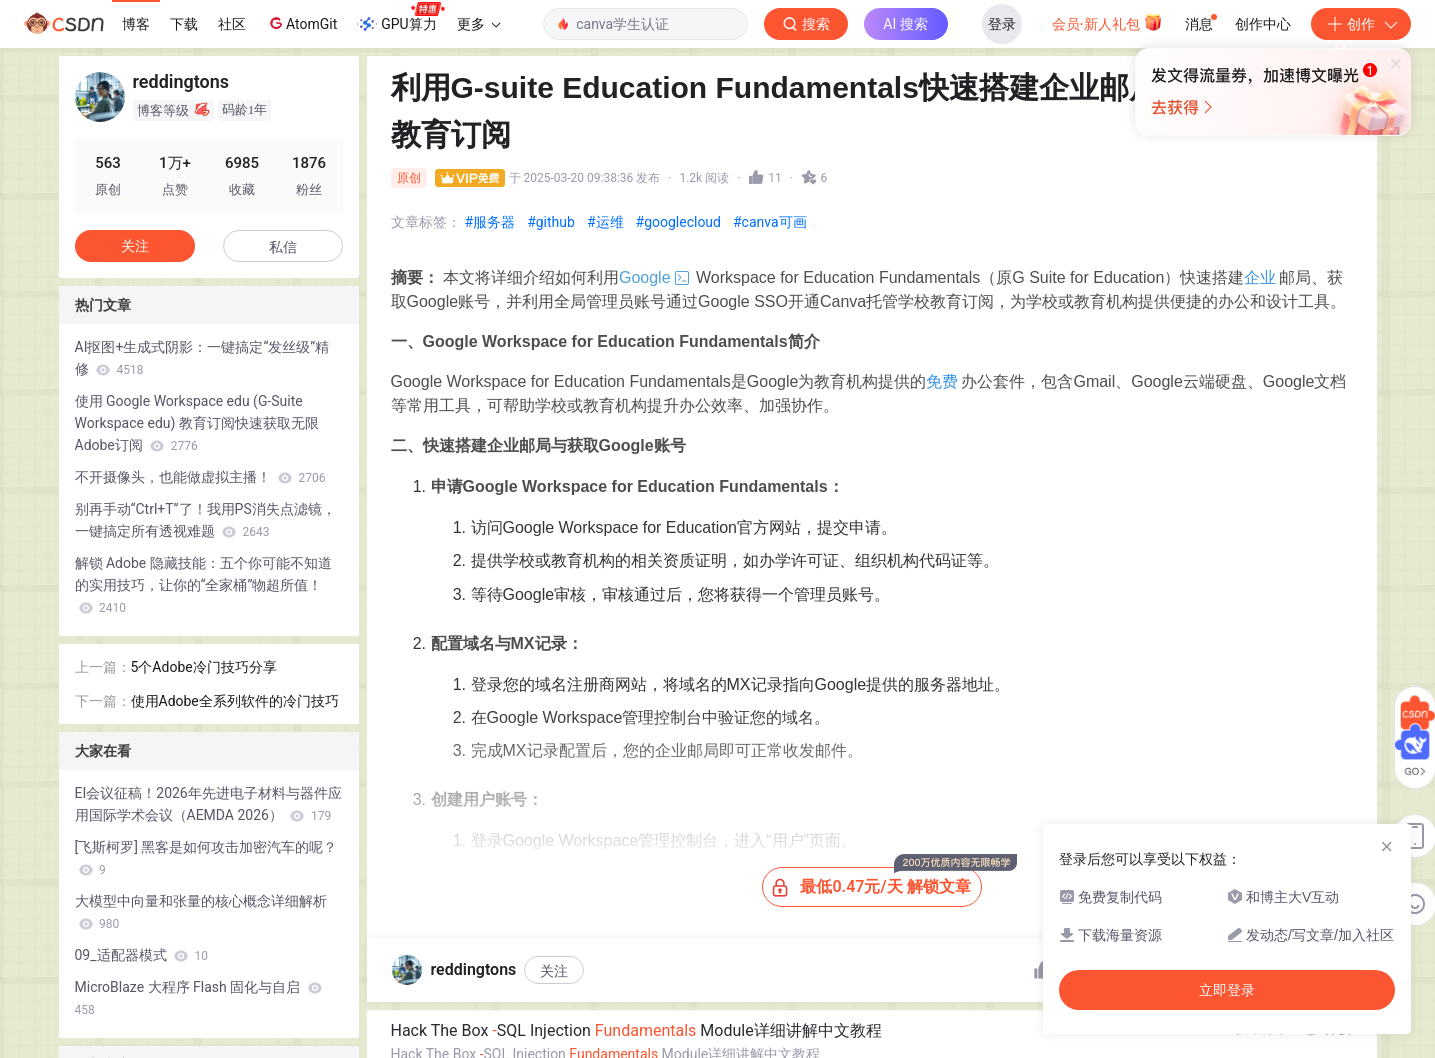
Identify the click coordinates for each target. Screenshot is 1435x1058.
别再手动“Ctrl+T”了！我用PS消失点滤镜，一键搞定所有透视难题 (205, 520)
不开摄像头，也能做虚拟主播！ (200, 477)
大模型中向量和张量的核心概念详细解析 (201, 912)
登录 (1002, 24)
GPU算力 (400, 18)
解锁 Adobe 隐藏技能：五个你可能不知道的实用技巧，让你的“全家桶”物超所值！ (203, 585)
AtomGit (301, 23)
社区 (232, 24)
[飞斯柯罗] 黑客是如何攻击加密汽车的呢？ (206, 858)
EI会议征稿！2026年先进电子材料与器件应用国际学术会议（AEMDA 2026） (208, 804)
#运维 (605, 222)
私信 (283, 247)
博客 (136, 24)
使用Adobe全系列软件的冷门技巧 (235, 701)
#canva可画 (770, 222)
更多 (479, 24)
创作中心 (1263, 24)
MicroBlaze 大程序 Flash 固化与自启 (198, 998)
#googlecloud (678, 222)
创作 (1361, 24)
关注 (554, 971)
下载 (184, 24)
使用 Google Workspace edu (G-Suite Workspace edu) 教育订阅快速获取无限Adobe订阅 (197, 423)
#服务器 (490, 222)
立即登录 (1227, 990)
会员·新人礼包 (1107, 22)
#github (551, 222)
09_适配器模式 (142, 955)
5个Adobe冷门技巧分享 (204, 667)
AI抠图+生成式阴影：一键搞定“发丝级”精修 (202, 358)
